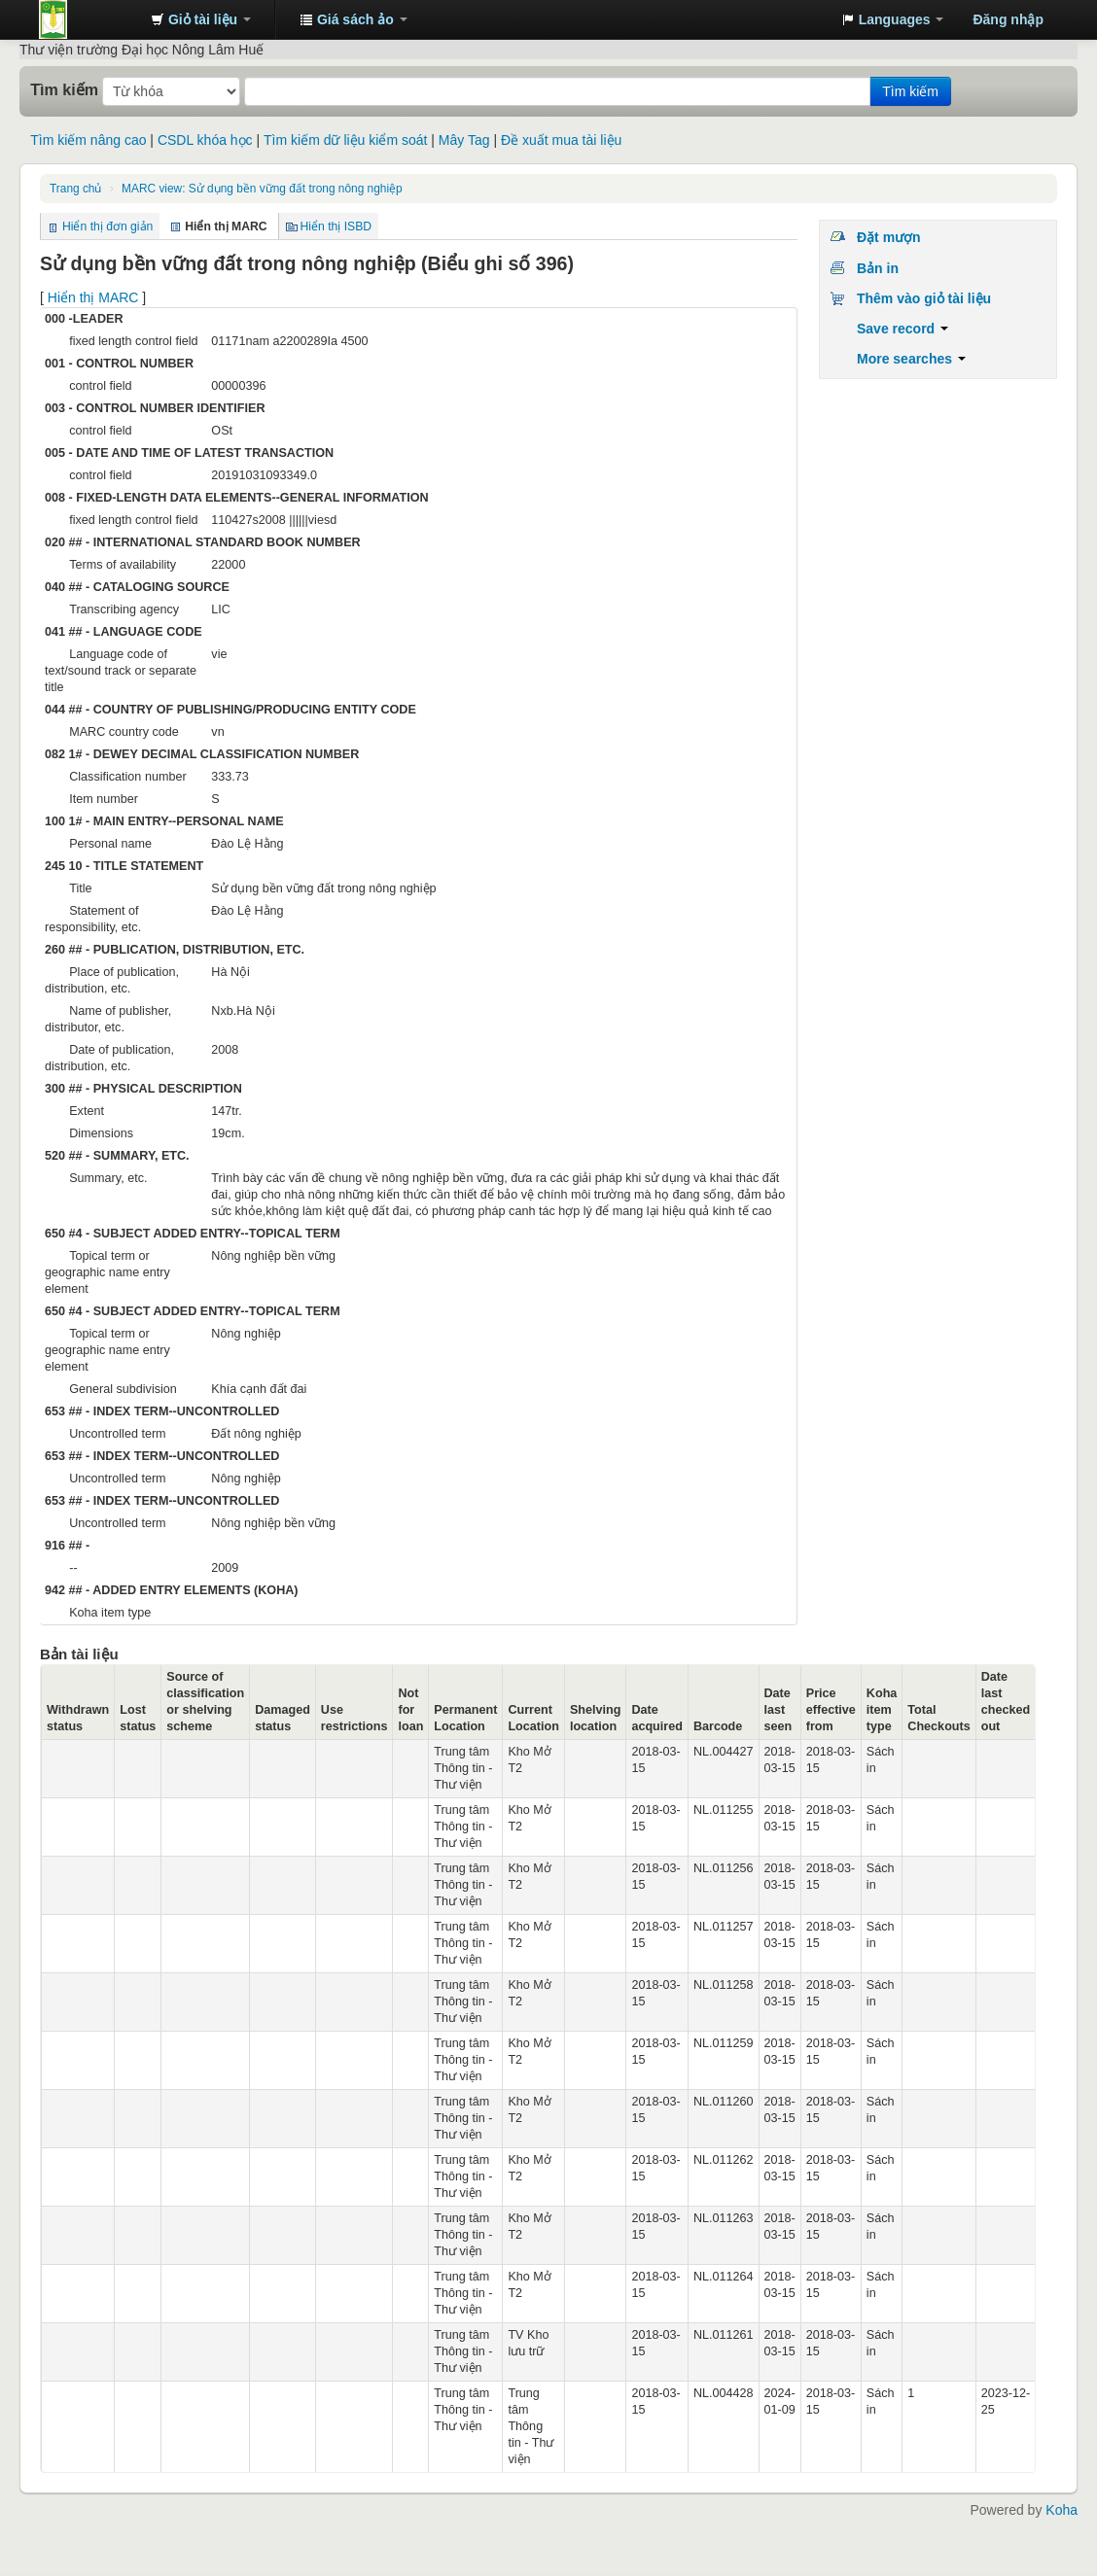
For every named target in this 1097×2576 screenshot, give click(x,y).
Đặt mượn (889, 237)
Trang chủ (75, 188)
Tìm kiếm (64, 89)
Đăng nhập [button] (1008, 19)
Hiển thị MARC (93, 297)
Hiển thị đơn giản (107, 226)
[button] (200, 19)
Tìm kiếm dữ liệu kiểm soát (345, 140)
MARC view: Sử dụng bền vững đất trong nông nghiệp (262, 188)
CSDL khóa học (205, 140)
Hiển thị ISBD (336, 226)
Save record (902, 328)
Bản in (878, 268)
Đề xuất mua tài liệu (561, 140)
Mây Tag (464, 140)
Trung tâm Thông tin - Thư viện (87, 19)
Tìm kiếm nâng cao (88, 140)
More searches (911, 358)
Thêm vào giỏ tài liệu (924, 298)
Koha (1061, 2510)
